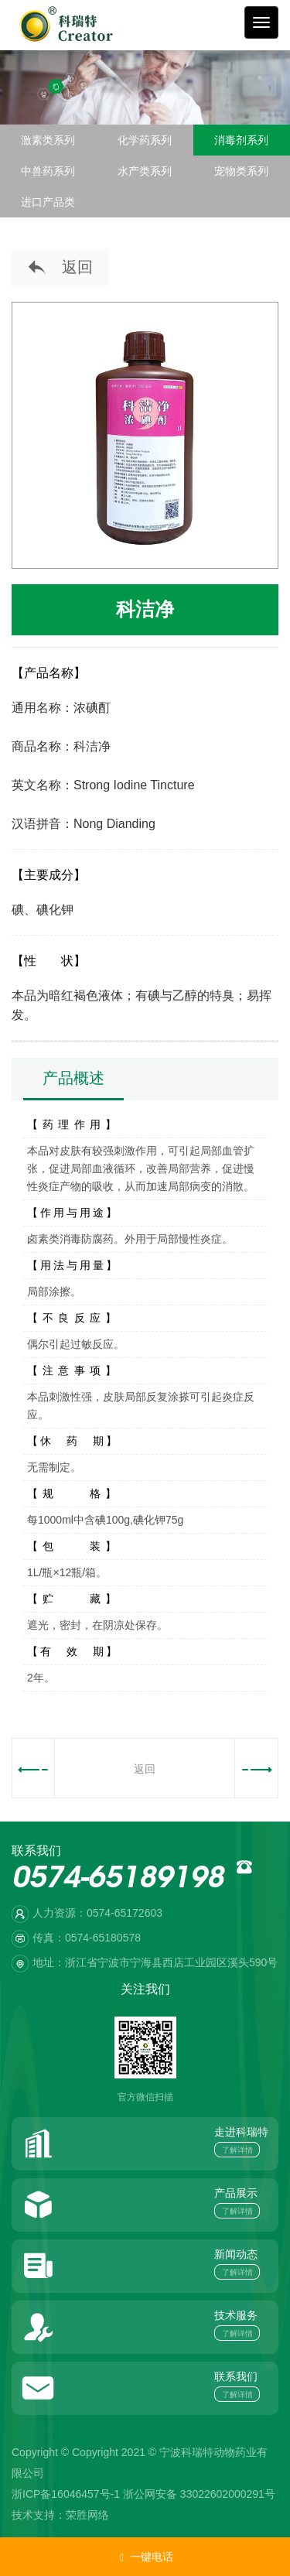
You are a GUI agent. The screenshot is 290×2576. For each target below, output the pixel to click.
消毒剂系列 (241, 140)
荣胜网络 (87, 2515)
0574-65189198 (117, 1880)
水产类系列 (145, 171)
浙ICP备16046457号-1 (66, 2494)
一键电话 (145, 2557)
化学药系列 (145, 140)
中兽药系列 (48, 171)
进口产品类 (48, 202)
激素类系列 (48, 140)
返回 (60, 268)
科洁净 (145, 609)
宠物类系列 (241, 171)
